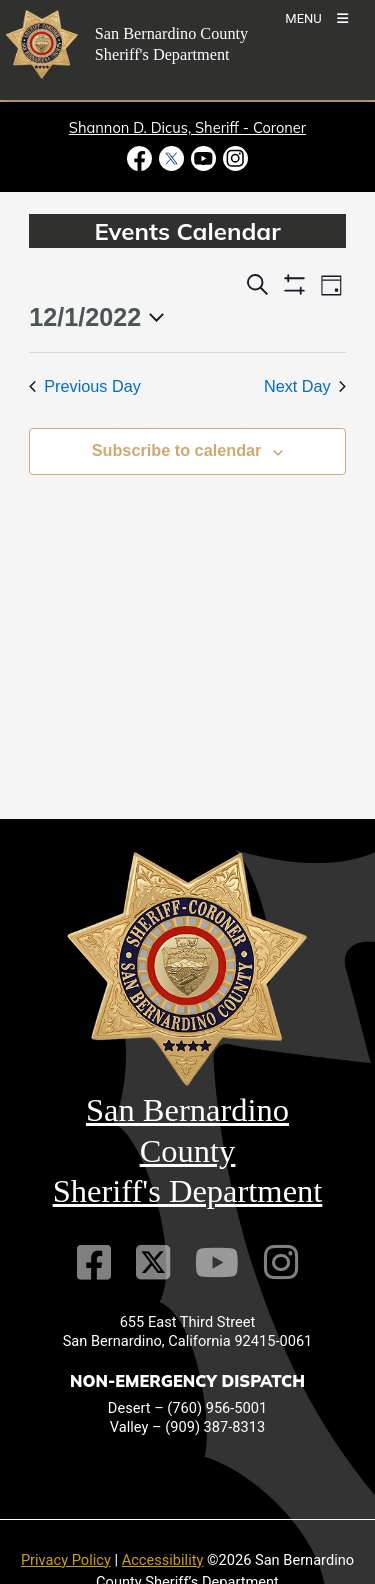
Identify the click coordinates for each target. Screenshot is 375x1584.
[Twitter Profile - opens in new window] (171, 158)
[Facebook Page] (94, 1262)
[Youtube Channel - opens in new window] (204, 158)
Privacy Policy (66, 1560)
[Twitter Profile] (153, 1262)
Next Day (305, 386)
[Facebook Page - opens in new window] (141, 158)
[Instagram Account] (281, 1262)
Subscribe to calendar (177, 450)
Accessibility (163, 1560)
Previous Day (85, 386)
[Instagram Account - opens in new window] (234, 158)
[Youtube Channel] (217, 1262)
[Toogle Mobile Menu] (316, 17)
